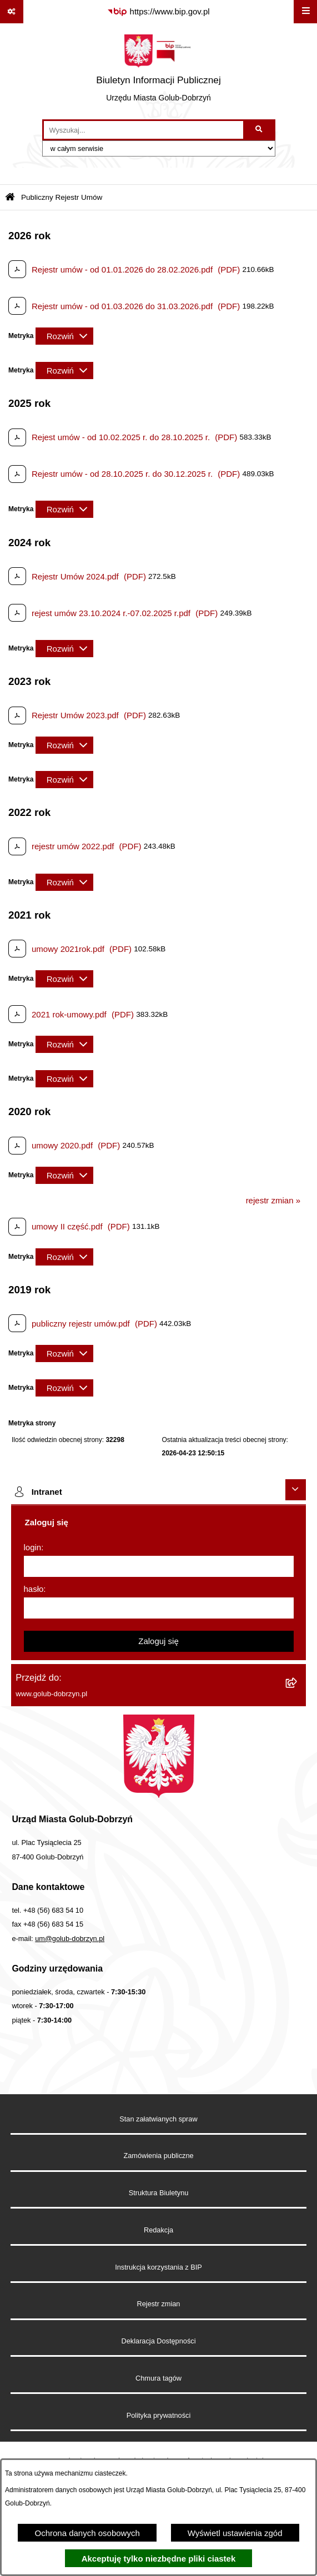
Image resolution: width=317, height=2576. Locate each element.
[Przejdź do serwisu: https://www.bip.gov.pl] (158, 11)
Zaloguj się (158, 1641)
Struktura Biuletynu (159, 2193)
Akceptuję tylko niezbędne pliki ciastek (159, 2558)
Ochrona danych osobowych (86, 2533)
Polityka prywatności (159, 2415)
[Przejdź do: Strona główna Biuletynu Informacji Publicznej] (10, 197)
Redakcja (158, 2230)
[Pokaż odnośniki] (11, 11)
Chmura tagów (158, 2378)
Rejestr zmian (158, 2304)
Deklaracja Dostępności (159, 2341)
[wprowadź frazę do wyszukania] (143, 129)
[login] (159, 1566)
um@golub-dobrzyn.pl (69, 1938)
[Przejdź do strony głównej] (158, 71)
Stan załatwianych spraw (158, 2119)
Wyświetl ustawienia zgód (235, 2533)
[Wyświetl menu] (305, 11)
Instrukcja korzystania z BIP (158, 2267)
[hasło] (159, 1608)
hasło (34, 1589)
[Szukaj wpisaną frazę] (260, 129)
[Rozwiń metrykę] (64, 336)
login (33, 1547)
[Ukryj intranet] (295, 1489)
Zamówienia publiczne (158, 2155)
